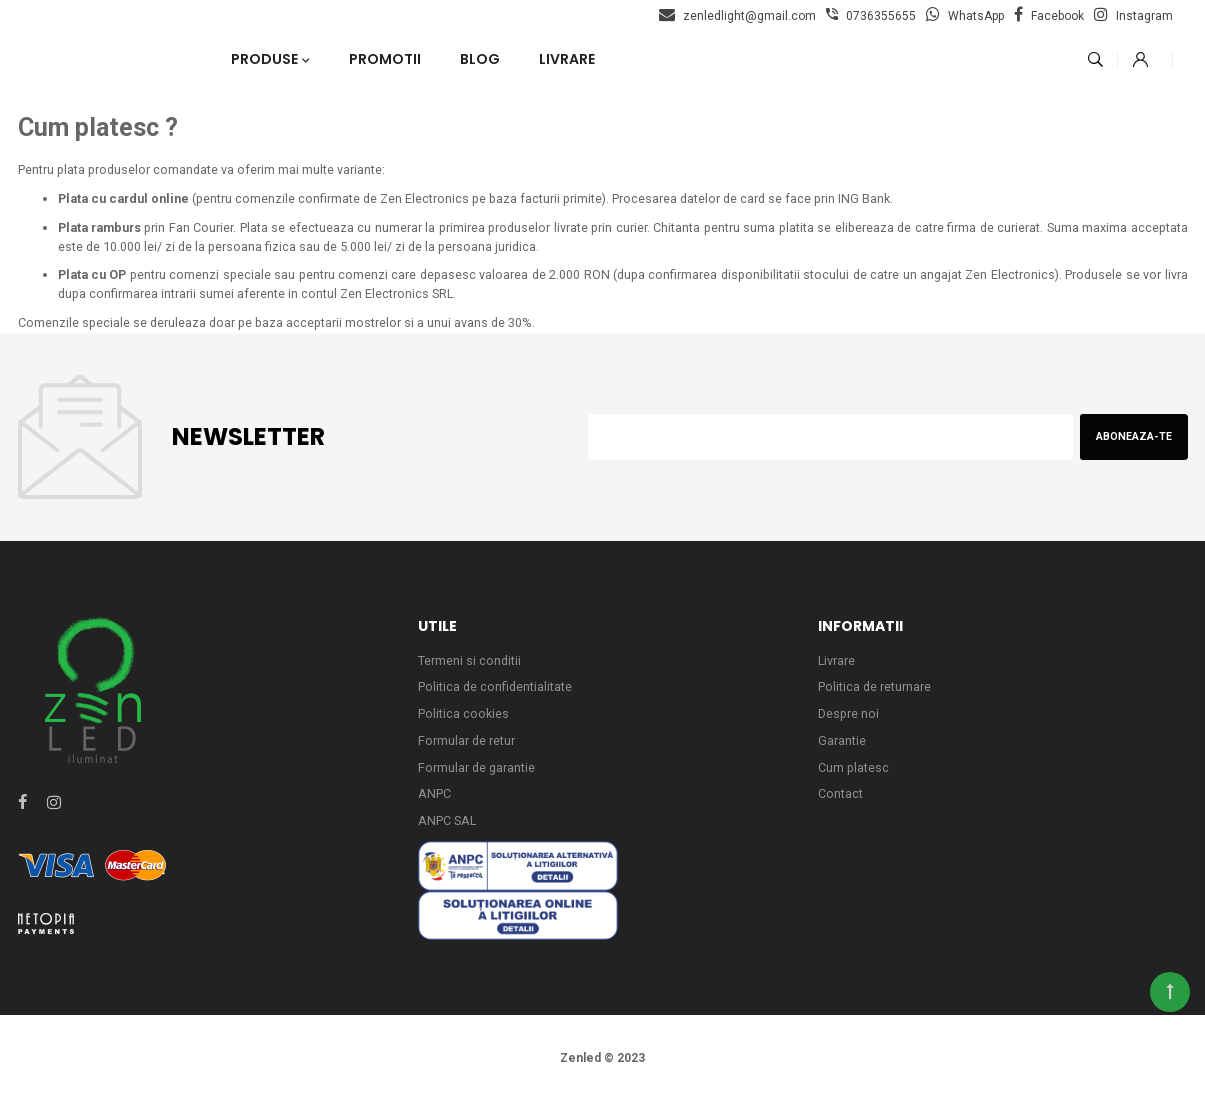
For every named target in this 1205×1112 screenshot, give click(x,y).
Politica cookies (464, 721)
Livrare (567, 59)
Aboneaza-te (1132, 441)
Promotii (385, 59)
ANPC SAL (448, 831)
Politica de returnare (875, 693)
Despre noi (849, 721)
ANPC (434, 803)
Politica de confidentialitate (496, 693)
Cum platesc (854, 776)
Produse (264, 59)
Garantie (842, 748)
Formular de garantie (477, 776)
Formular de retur (467, 748)
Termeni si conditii (470, 666)
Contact (840, 803)
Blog (480, 59)
